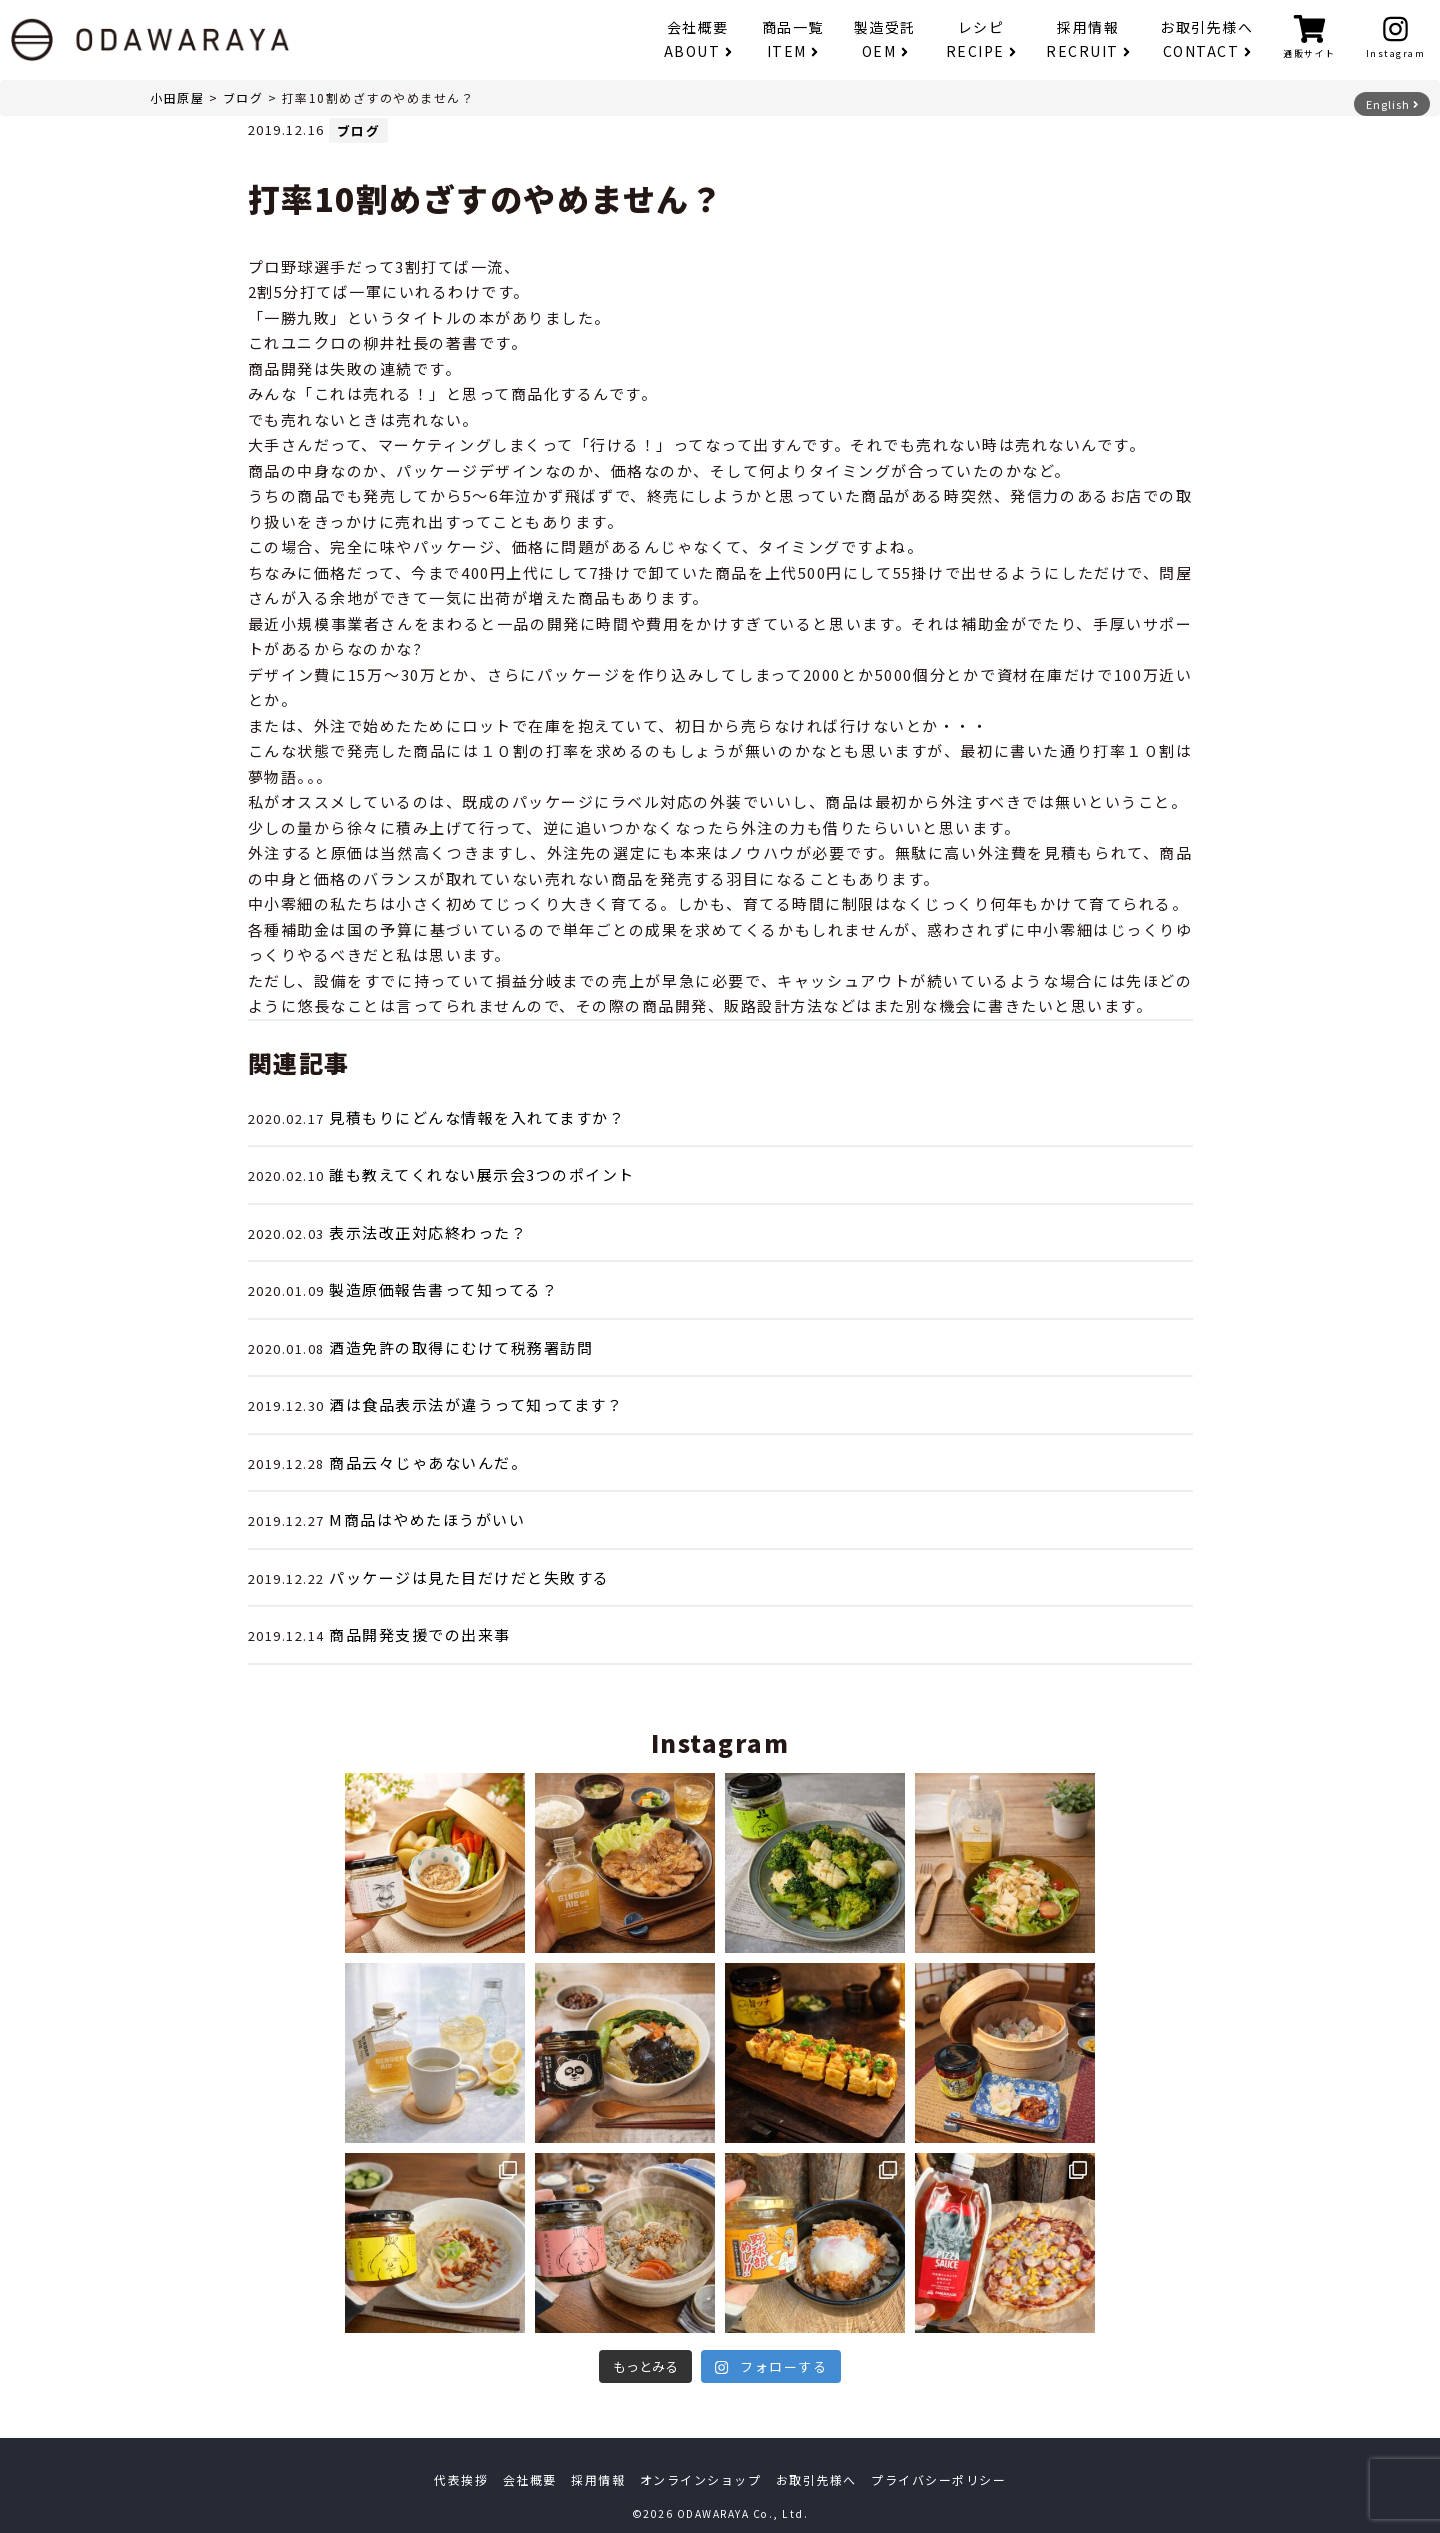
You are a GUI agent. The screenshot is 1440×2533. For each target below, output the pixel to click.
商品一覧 (793, 39)
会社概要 (698, 39)
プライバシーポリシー (938, 2479)
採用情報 (1088, 39)
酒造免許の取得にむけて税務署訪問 (461, 1347)
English (1392, 104)
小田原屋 (177, 97)
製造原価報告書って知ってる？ (443, 1289)
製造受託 (885, 39)
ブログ (243, 97)
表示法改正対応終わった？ (428, 1232)
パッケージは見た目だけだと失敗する (469, 1577)
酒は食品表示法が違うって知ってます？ (476, 1404)
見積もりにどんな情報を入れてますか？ (477, 1117)
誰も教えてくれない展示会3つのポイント (482, 1174)
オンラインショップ (701, 2479)
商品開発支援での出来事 (420, 1634)
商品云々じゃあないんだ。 (428, 1462)
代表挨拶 (461, 2479)
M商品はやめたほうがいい (427, 1519)
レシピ (981, 39)
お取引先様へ (1206, 39)
